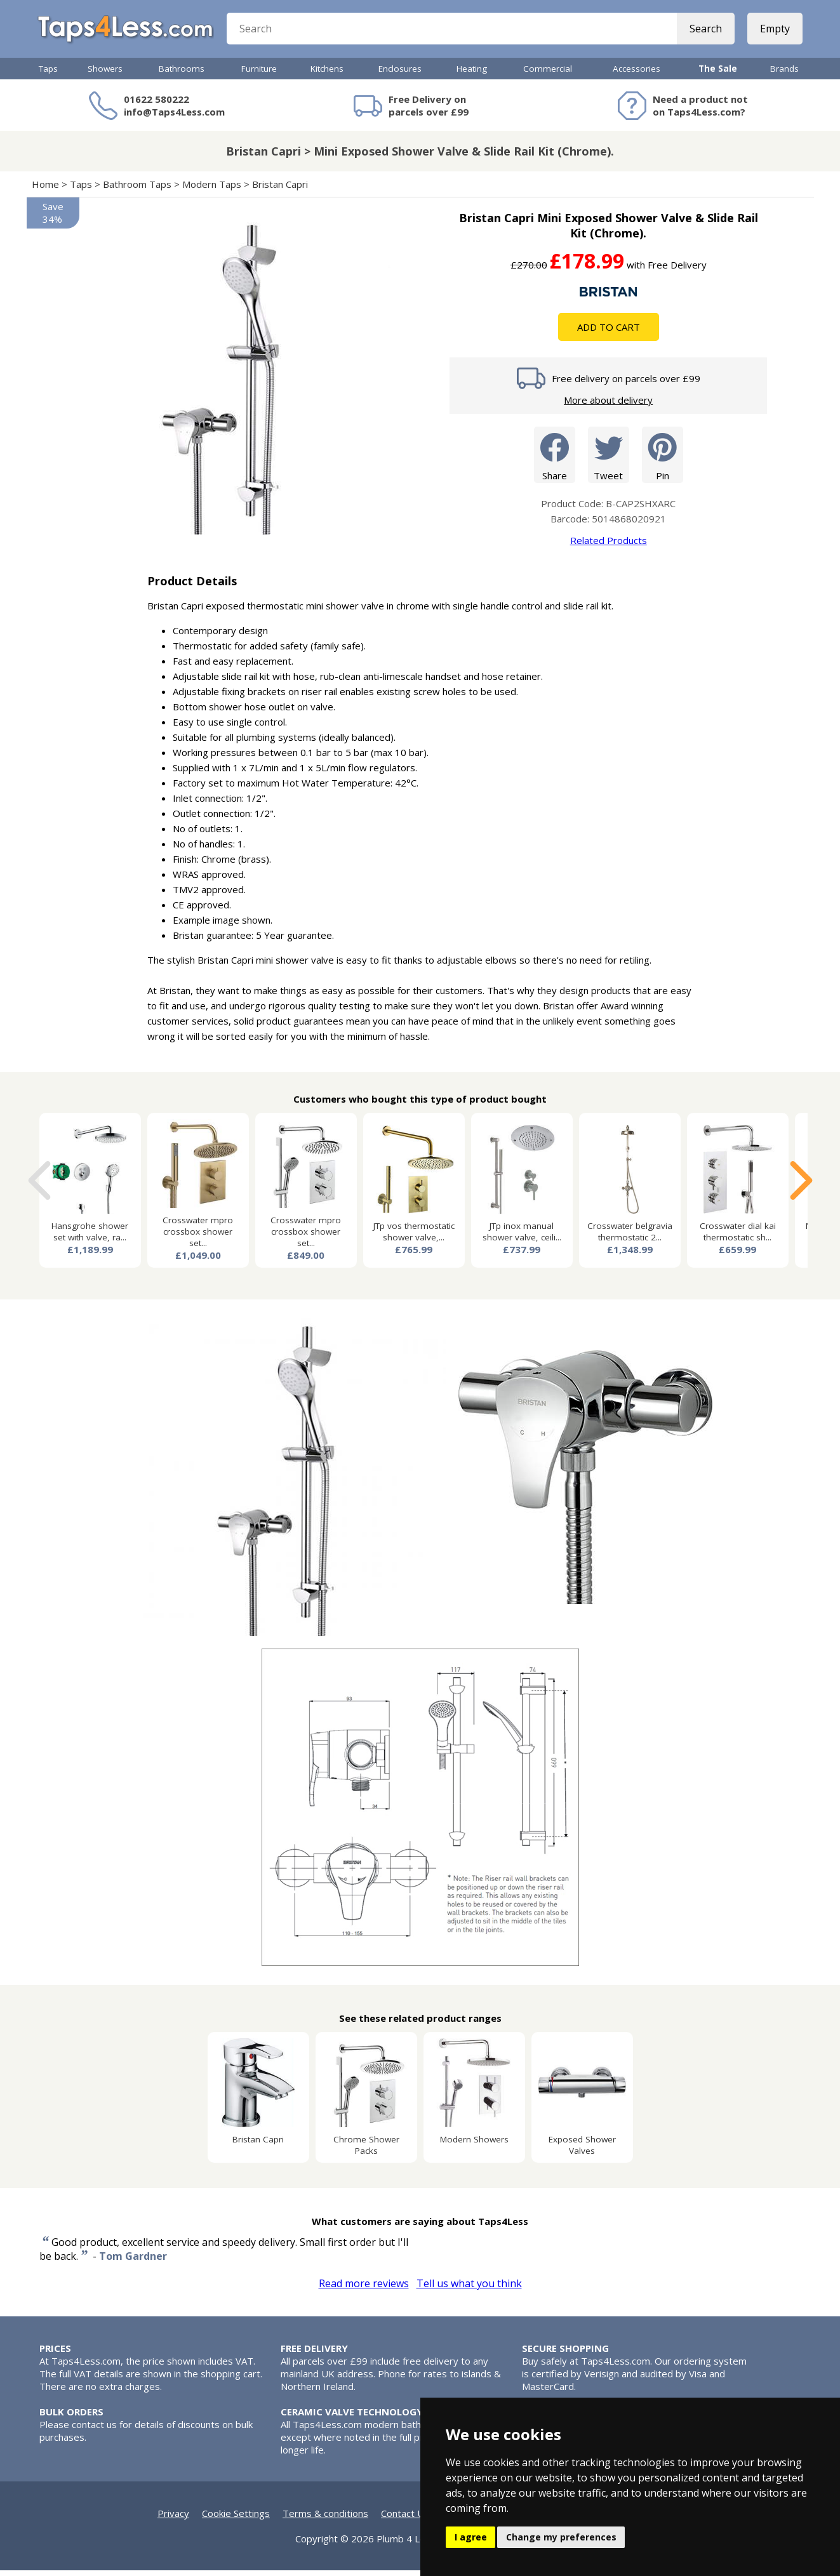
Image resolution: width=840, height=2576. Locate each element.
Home (45, 189)
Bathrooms (181, 74)
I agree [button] (471, 2537)
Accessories (636, 74)
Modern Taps (211, 189)
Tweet (608, 460)
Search (704, 32)
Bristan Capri (280, 189)
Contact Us (405, 2519)
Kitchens (326, 74)
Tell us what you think (469, 2289)
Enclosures (400, 74)
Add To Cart (608, 332)
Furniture (259, 74)
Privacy (173, 2519)
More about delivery (608, 405)
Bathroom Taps (137, 189)
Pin (662, 460)
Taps (48, 74)
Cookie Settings (236, 2519)
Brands (784, 74)
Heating (472, 74)
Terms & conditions (325, 2519)
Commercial (547, 74)
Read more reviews (364, 2289)
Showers (105, 74)
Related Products (608, 546)
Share (554, 460)
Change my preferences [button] (561, 2537)
